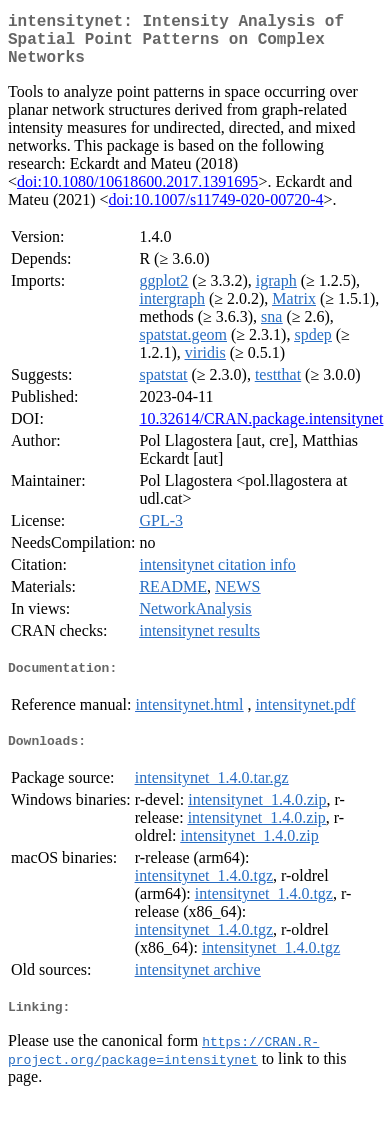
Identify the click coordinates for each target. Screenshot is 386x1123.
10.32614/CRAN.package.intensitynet (261, 430)
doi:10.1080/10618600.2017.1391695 (137, 193)
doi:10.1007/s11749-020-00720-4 (216, 211)
